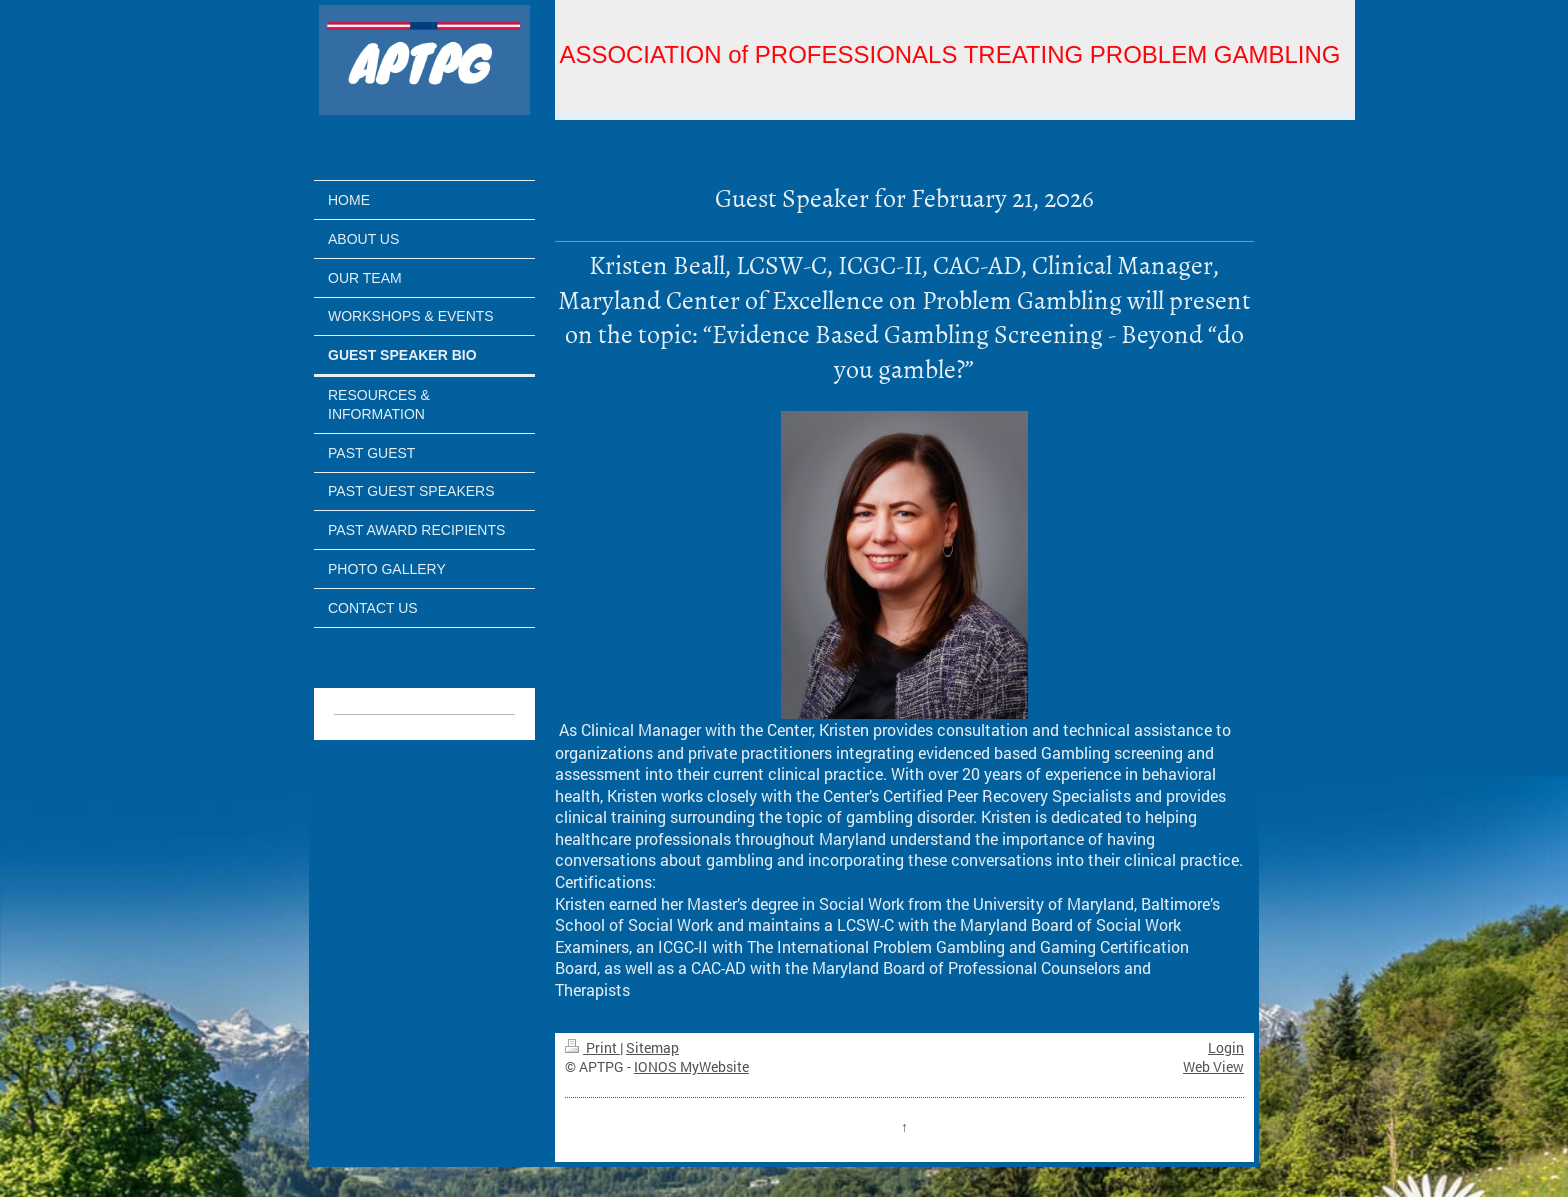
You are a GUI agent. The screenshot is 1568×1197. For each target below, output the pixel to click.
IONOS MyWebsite (691, 1066)
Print (592, 1047)
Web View (1213, 1066)
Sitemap (652, 1047)
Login (1226, 1047)
